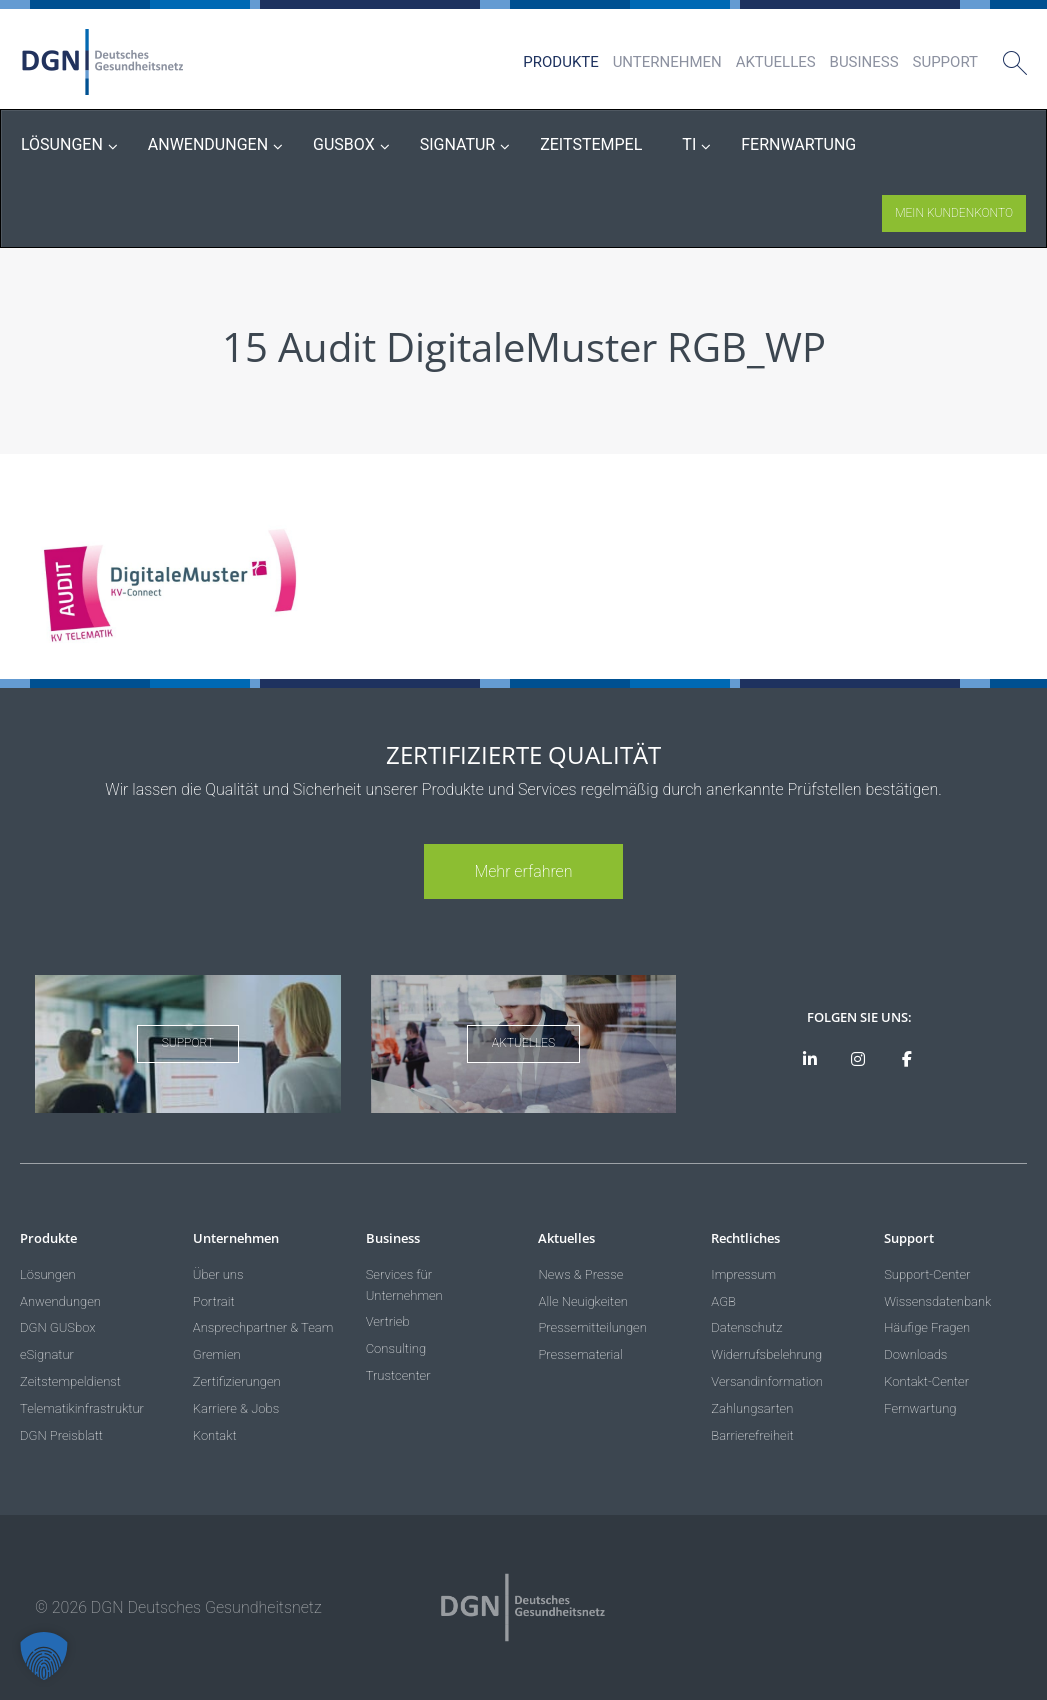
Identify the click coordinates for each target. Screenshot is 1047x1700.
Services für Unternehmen (404, 1285)
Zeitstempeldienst (70, 1381)
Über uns (218, 1274)
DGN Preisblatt (61, 1435)
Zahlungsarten (752, 1408)
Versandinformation (767, 1381)
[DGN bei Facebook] (906, 1060)
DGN (103, 62)
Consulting (396, 1348)
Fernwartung (920, 1408)
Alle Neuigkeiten (583, 1301)
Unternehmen (667, 62)
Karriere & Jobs (236, 1408)
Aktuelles (776, 62)
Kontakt (215, 1435)
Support (946, 62)
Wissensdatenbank (937, 1301)
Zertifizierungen (237, 1381)
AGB (723, 1301)
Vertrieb (388, 1321)
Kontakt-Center (926, 1381)
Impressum (743, 1274)
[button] (44, 1656)
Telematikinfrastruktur (82, 1408)
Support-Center (927, 1274)
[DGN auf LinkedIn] (809, 1060)
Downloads (915, 1354)
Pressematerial (580, 1354)
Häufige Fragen (927, 1327)
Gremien (217, 1354)
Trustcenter (398, 1375)
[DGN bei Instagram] (858, 1060)
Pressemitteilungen (592, 1327)
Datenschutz (746, 1327)
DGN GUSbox (57, 1327)
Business (864, 62)
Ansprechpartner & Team (263, 1327)
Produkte (560, 62)
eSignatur (47, 1354)
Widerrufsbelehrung (766, 1354)
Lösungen (48, 1274)
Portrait (214, 1301)
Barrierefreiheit (752, 1435)
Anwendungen (60, 1301)
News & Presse (580, 1274)
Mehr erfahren (523, 871)
